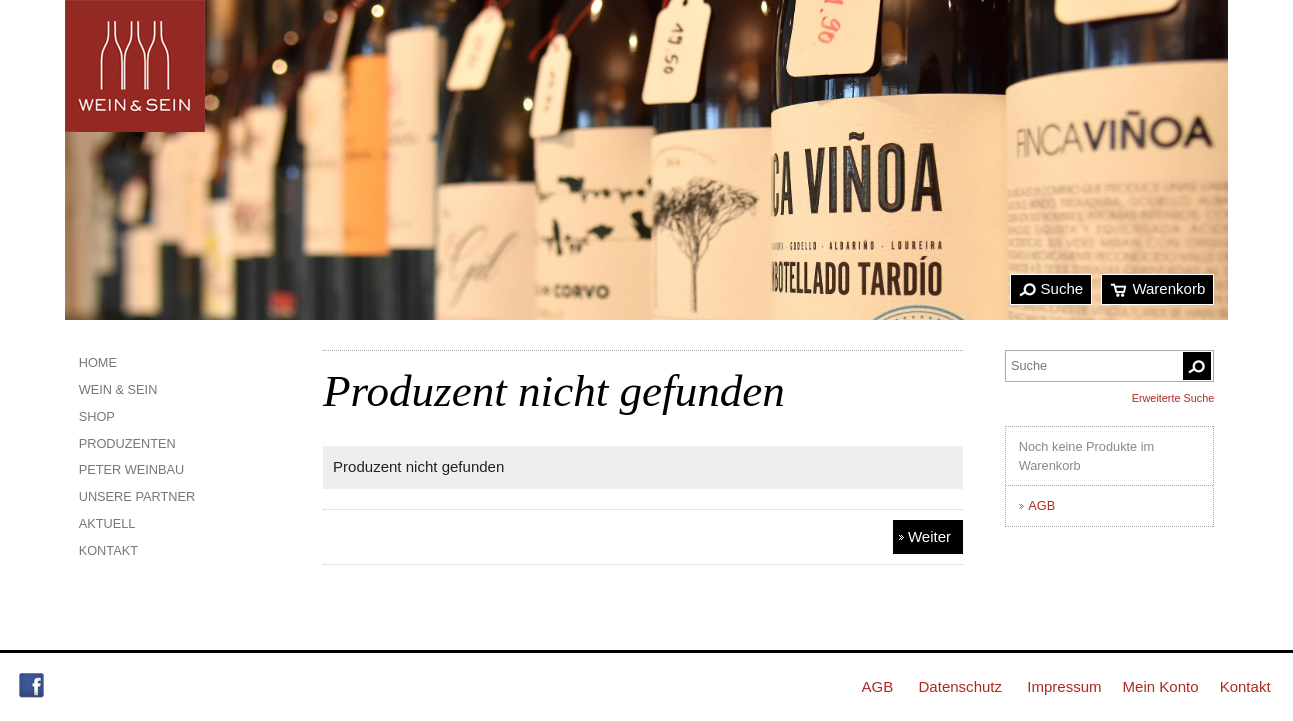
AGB (1041, 505)
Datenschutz (960, 686)
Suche (1062, 288)
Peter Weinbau (132, 469)
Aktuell (107, 523)
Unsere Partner (137, 496)
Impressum (1064, 686)
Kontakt (108, 550)
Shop (97, 416)
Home (98, 362)
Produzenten (127, 443)
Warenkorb (1168, 288)
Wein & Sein (118, 389)
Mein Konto (1161, 686)
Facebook (31, 685)
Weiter (929, 536)
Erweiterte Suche (1173, 398)
